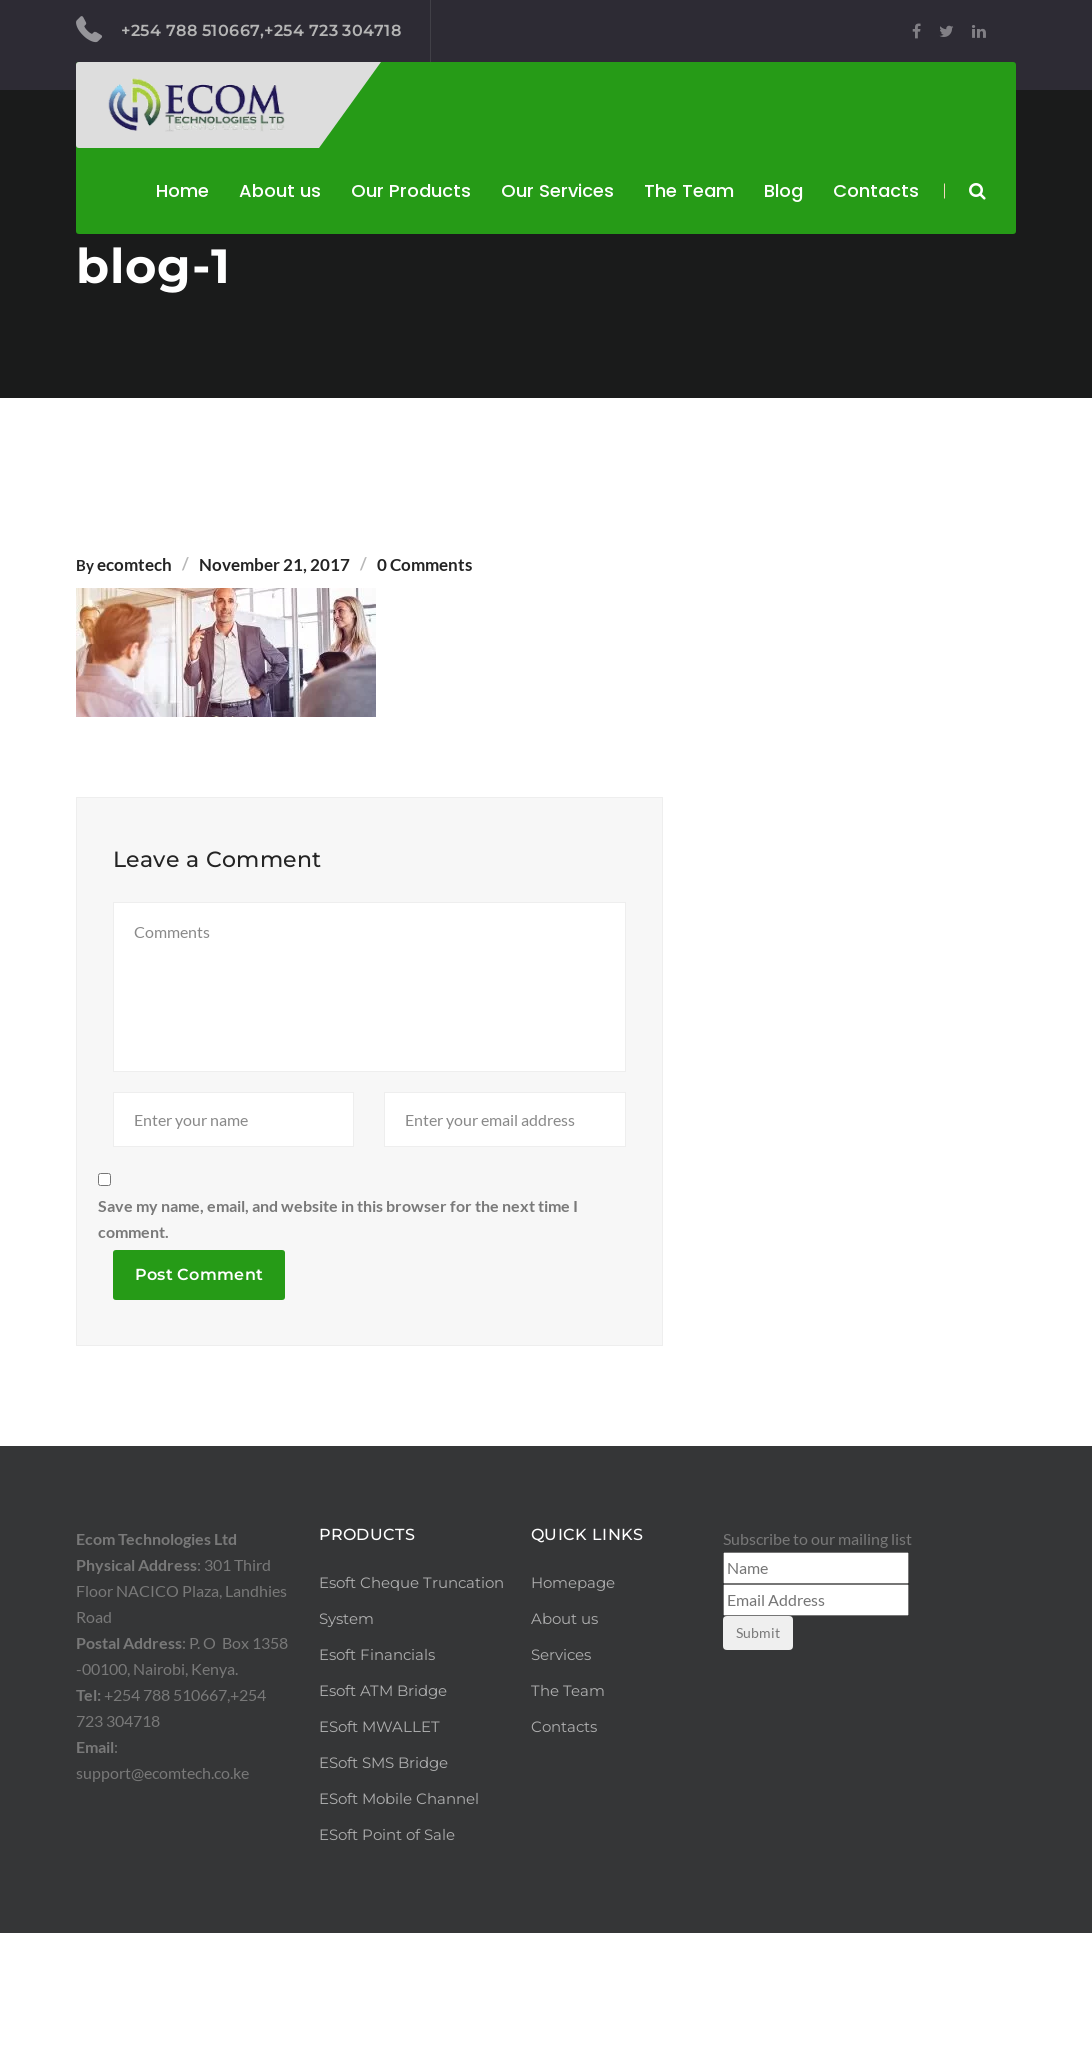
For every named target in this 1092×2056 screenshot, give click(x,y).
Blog (783, 190)
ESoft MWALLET (379, 1849)
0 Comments (424, 564)
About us (280, 190)
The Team (689, 190)
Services (561, 1777)
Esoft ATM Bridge (383, 1813)
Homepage (573, 1705)
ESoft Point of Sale (387, 1957)
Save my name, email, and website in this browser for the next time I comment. (338, 1341)
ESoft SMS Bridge (383, 1885)
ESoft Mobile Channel (399, 1921)
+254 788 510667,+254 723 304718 (238, 30)
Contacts (876, 190)
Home (182, 190)
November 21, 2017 (274, 564)
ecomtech (134, 564)
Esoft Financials (377, 1777)
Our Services (557, 190)
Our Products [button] (411, 190)
